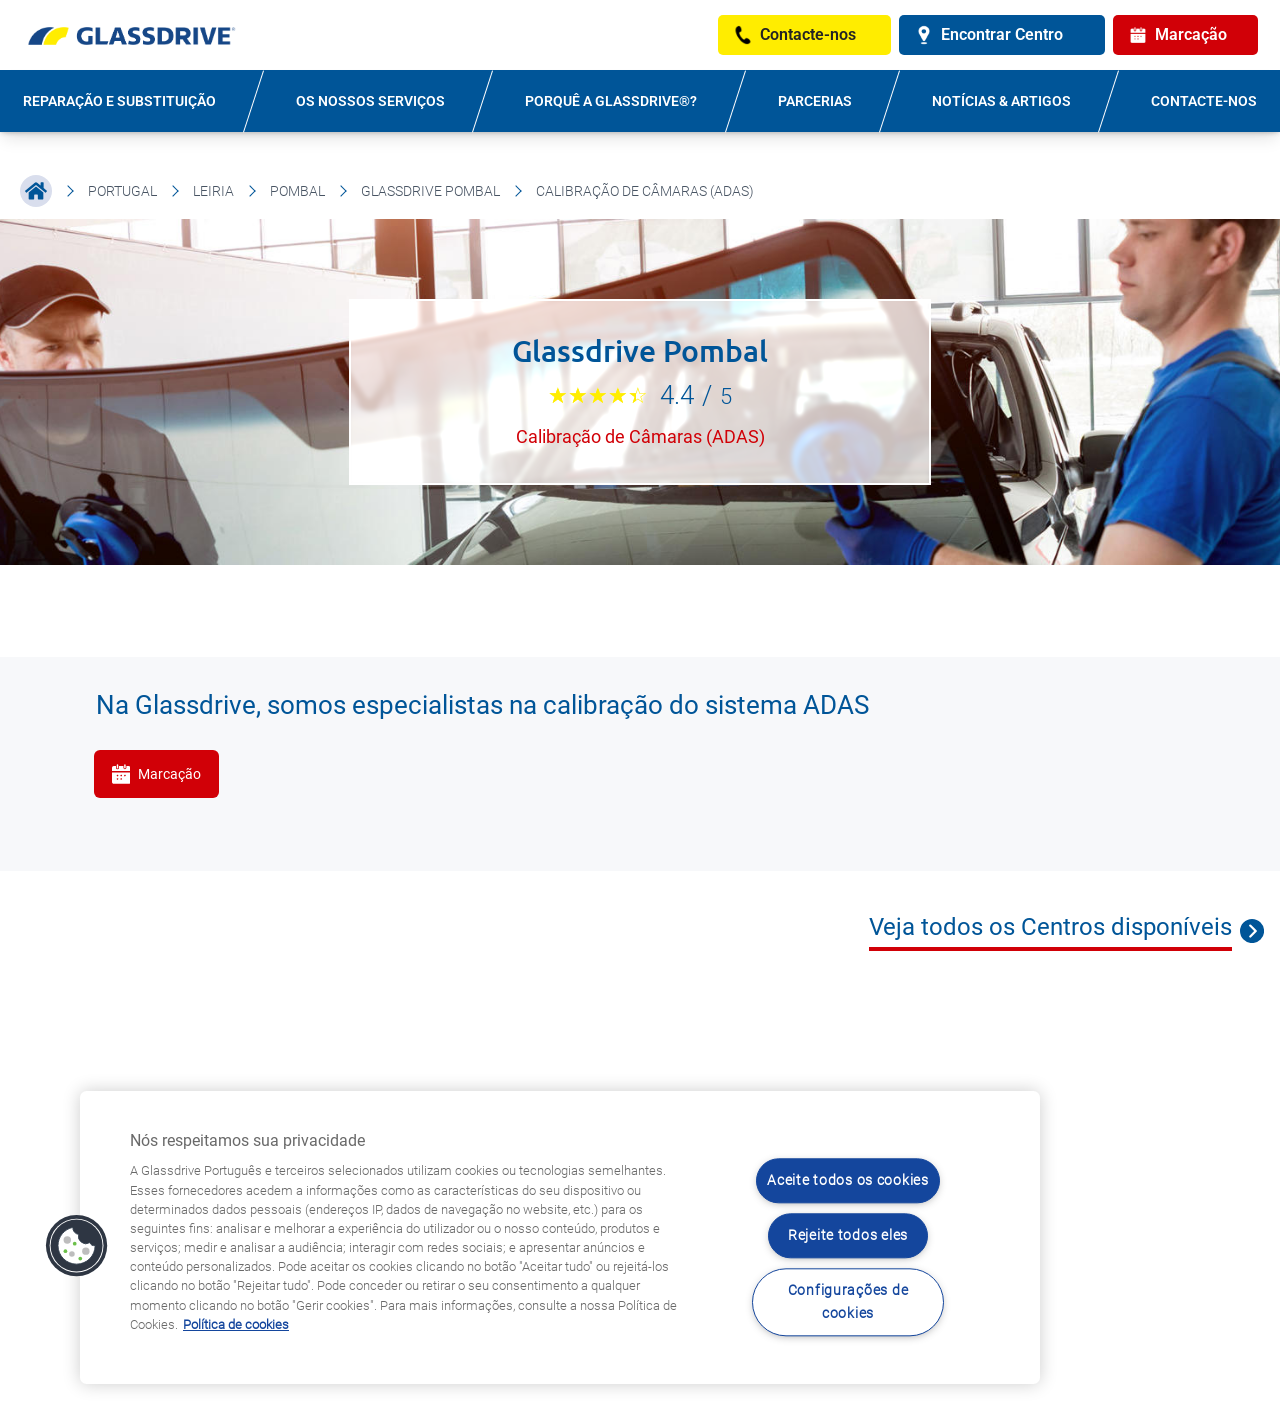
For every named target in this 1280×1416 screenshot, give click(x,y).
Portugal (122, 191)
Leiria (213, 191)
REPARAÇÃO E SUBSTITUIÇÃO (119, 101)
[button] (77, 1246)
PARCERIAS (815, 101)
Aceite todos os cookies (848, 1181)
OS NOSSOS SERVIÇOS (370, 101)
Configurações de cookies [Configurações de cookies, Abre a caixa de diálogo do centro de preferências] (848, 1302)
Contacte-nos (1204, 101)
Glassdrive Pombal (430, 191)
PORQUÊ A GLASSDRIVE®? (611, 101)
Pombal (297, 191)
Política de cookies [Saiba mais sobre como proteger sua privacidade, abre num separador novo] (236, 1324)
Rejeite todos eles (848, 1235)
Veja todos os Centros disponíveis (1050, 927)
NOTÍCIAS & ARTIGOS (1001, 101)
